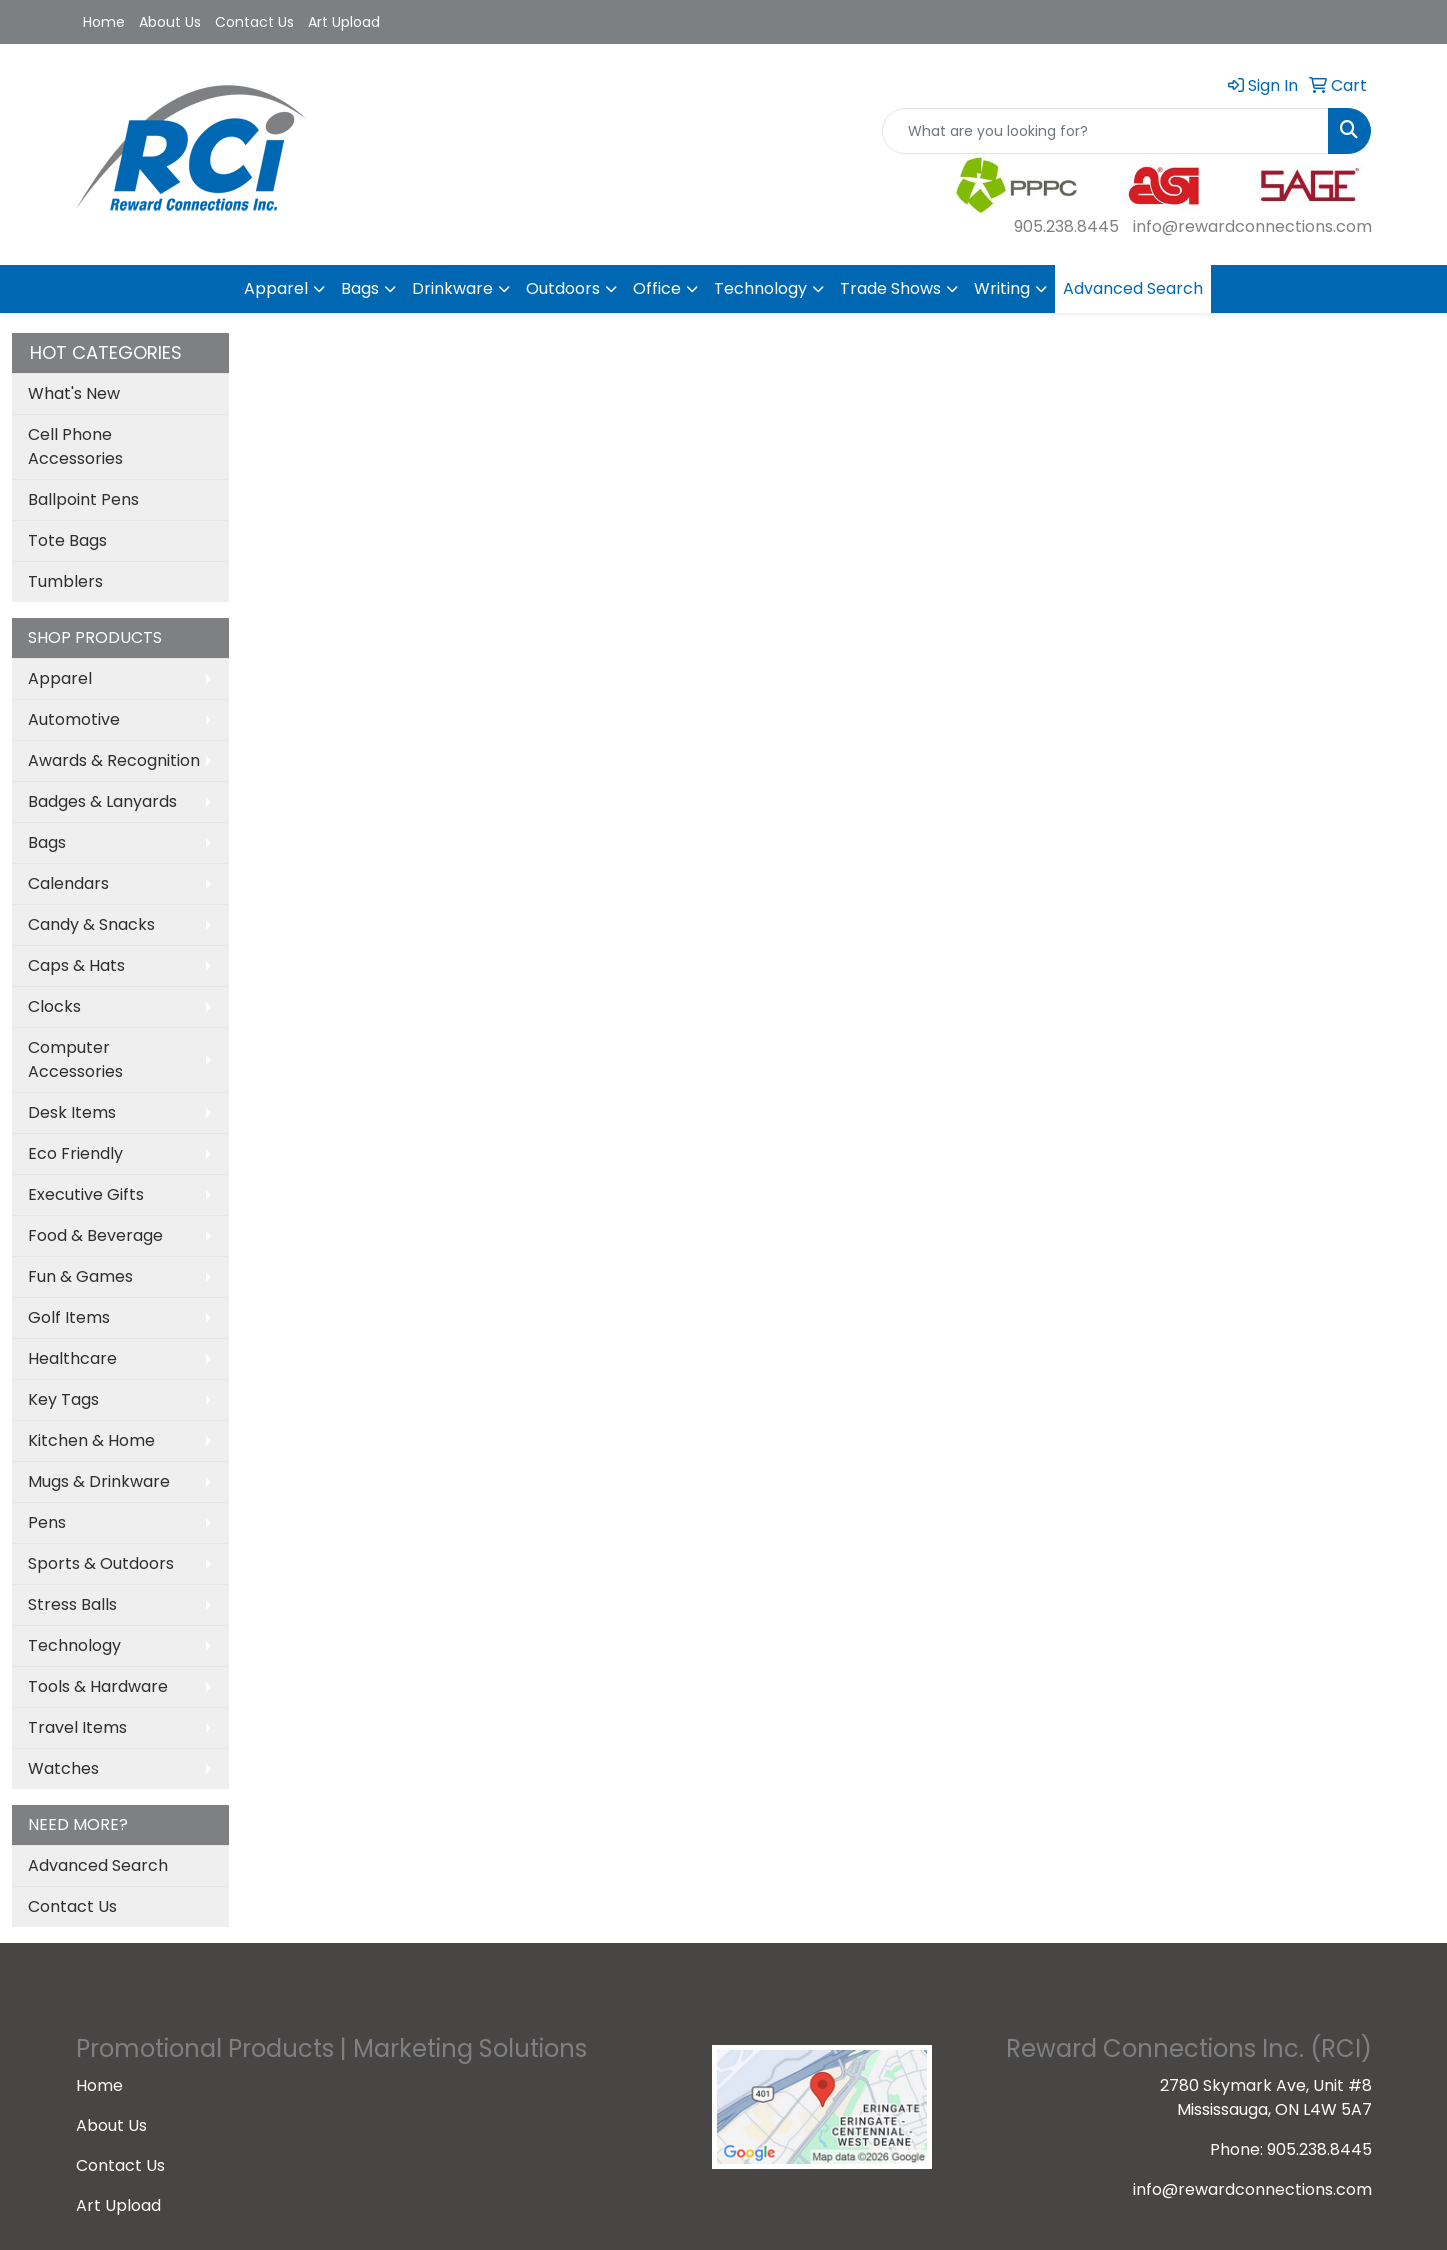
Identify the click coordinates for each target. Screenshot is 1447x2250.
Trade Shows (890, 288)
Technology (760, 288)
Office (657, 288)
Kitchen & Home (91, 1440)
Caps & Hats (76, 965)
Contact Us (254, 22)
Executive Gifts (86, 1194)
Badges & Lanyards (102, 801)
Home (104, 22)
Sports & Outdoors (101, 1563)
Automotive (74, 719)
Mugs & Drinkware (99, 1481)
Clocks (54, 1006)
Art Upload (344, 22)
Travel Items (77, 1727)
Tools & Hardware (98, 1686)
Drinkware (452, 288)
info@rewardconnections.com (1252, 226)
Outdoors (563, 288)
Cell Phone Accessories (75, 446)
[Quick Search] (1105, 131)
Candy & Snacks (91, 924)
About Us (170, 22)
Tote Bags (67, 540)
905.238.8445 (1066, 226)
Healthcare (72, 1358)
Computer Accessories (75, 1059)
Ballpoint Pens (83, 499)
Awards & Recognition (114, 760)
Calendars (68, 883)
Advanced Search (1133, 288)
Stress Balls (72, 1604)
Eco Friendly (75, 1153)
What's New (74, 393)
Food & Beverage (95, 1235)
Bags (360, 288)
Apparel (276, 288)
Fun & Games (80, 1276)
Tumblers (65, 581)
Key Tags (63, 1399)
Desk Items (72, 1112)
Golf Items (69, 1317)
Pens (47, 1522)
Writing (1002, 288)
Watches (63, 1768)
